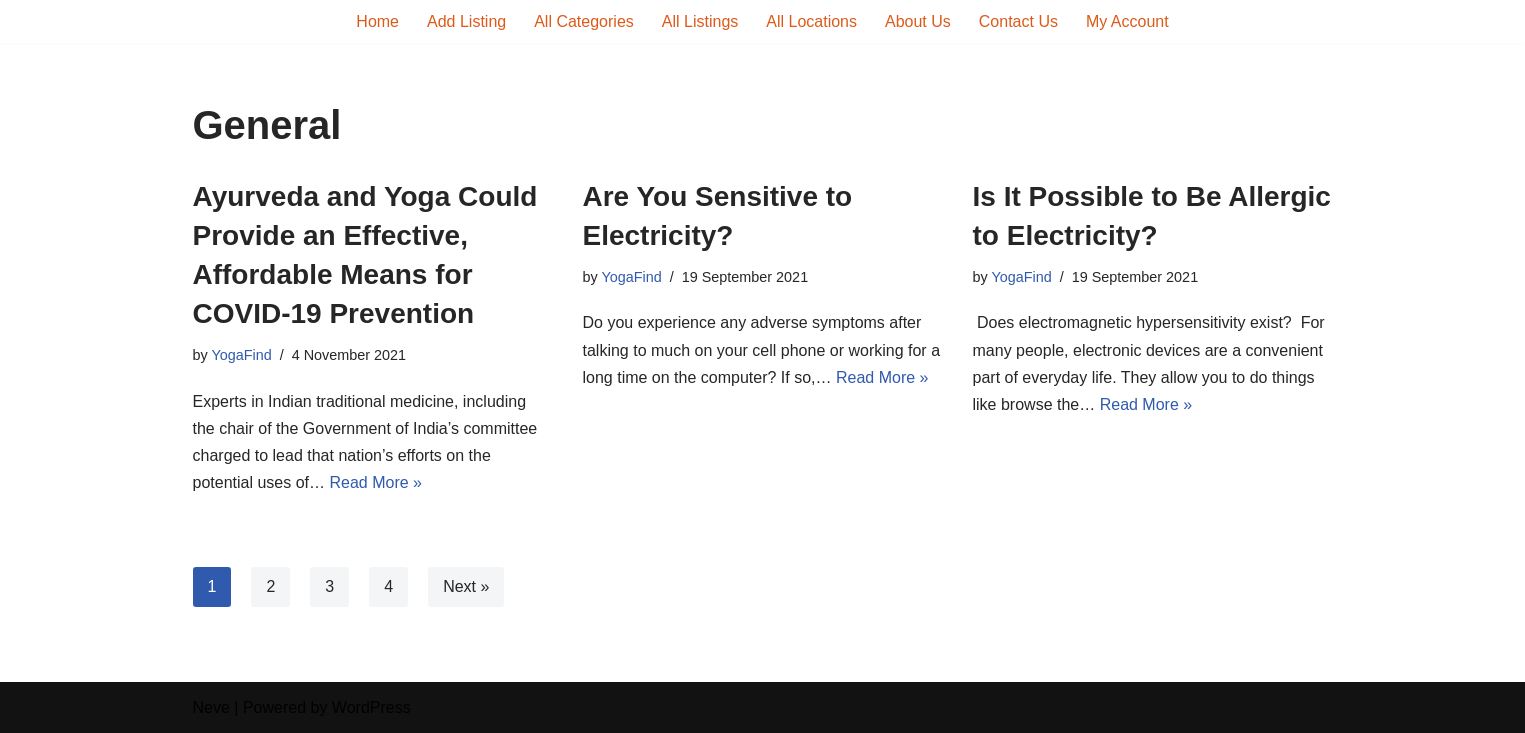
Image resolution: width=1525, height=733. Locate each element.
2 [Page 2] (270, 586)
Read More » (375, 482)
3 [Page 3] (329, 586)
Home (377, 21)
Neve (211, 707)
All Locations (811, 21)
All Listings (700, 21)
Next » (466, 586)
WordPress (371, 707)
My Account (1127, 21)
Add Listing (466, 21)
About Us (918, 21)
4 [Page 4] (388, 586)
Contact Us (1018, 21)
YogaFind (241, 355)
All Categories (584, 21)
